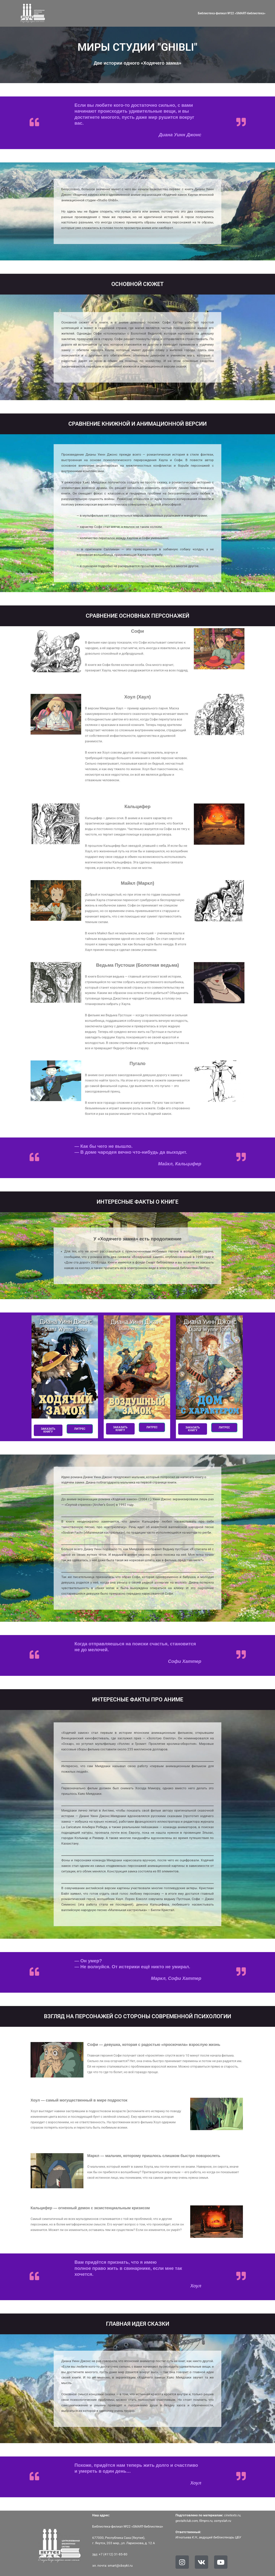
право (99, 2268)
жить (112, 2268)
